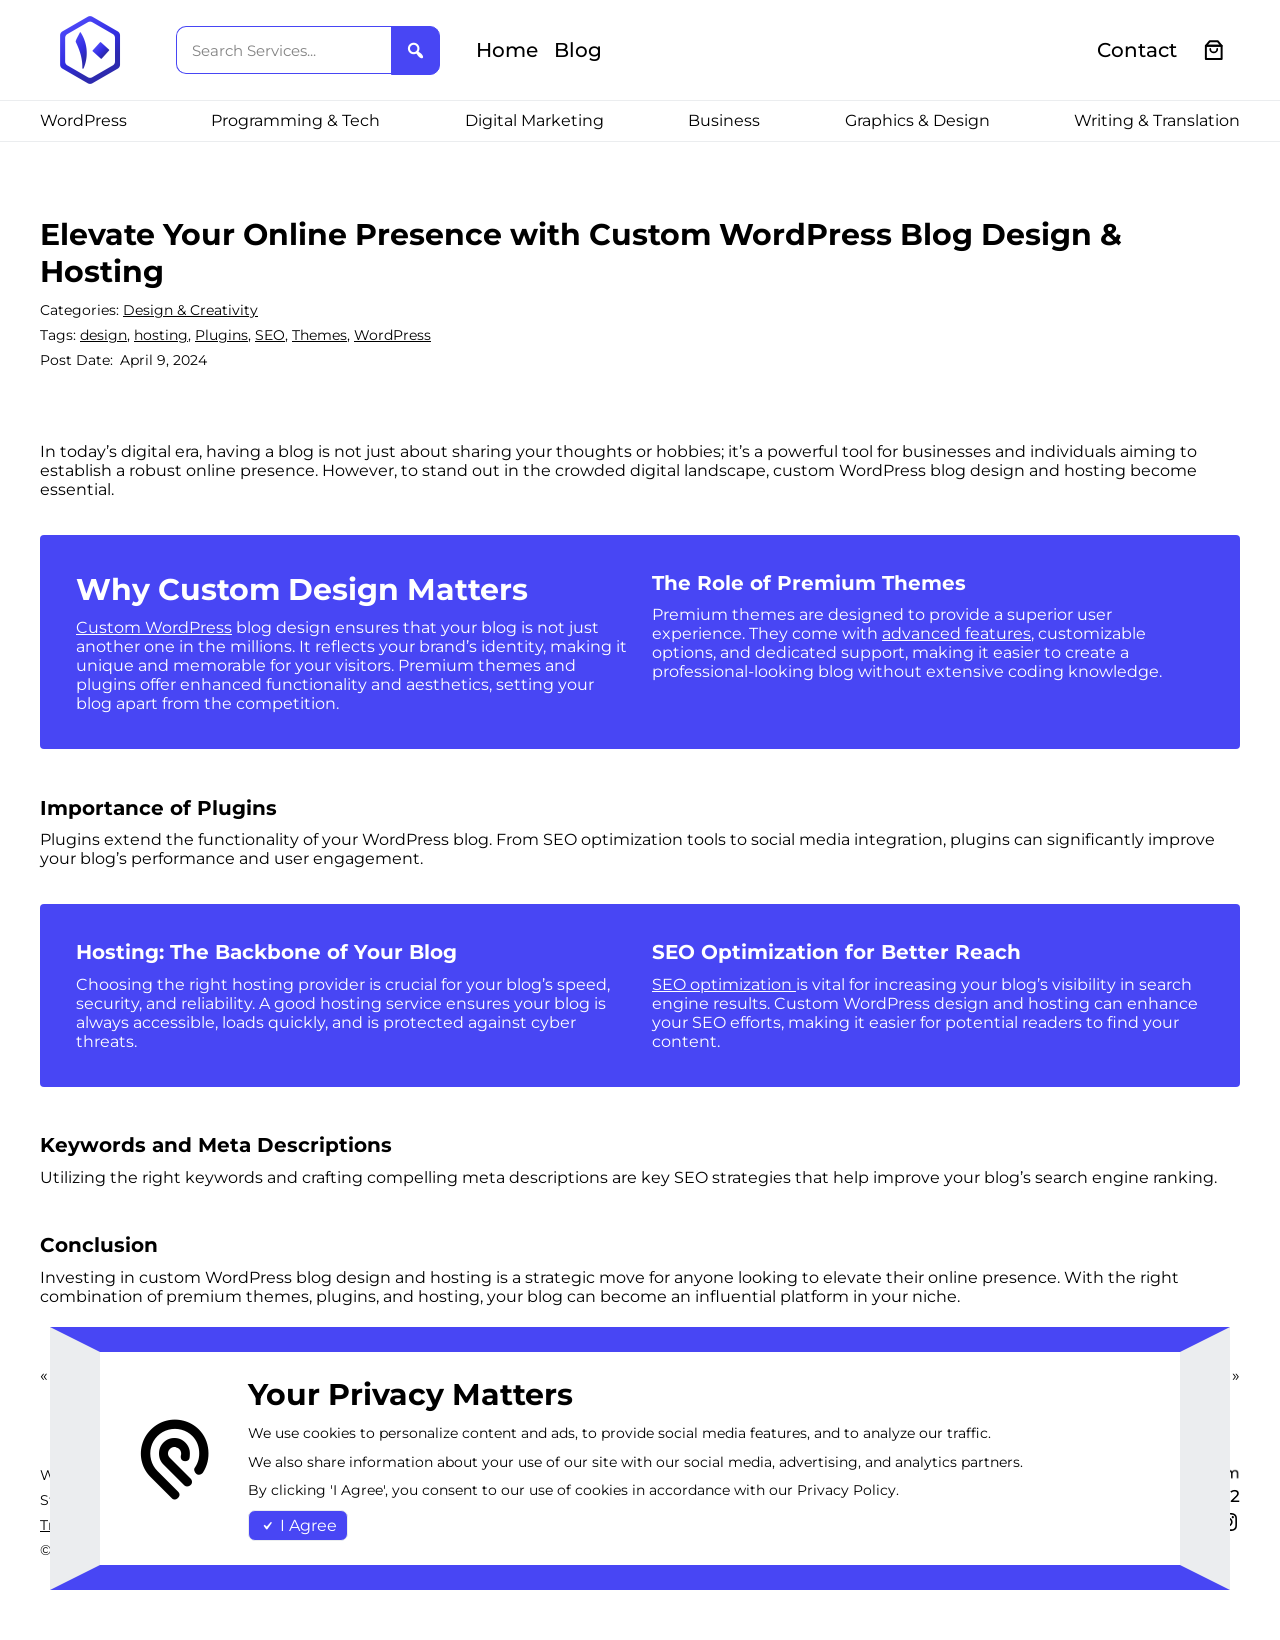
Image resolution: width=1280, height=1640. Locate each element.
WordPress (392, 335)
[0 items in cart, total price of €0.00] (1214, 50)
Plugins (221, 335)
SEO (270, 335)
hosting (161, 335)
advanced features (956, 633)
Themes (319, 335)
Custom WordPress (154, 627)
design (103, 335)
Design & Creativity (190, 310)
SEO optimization (724, 984)
